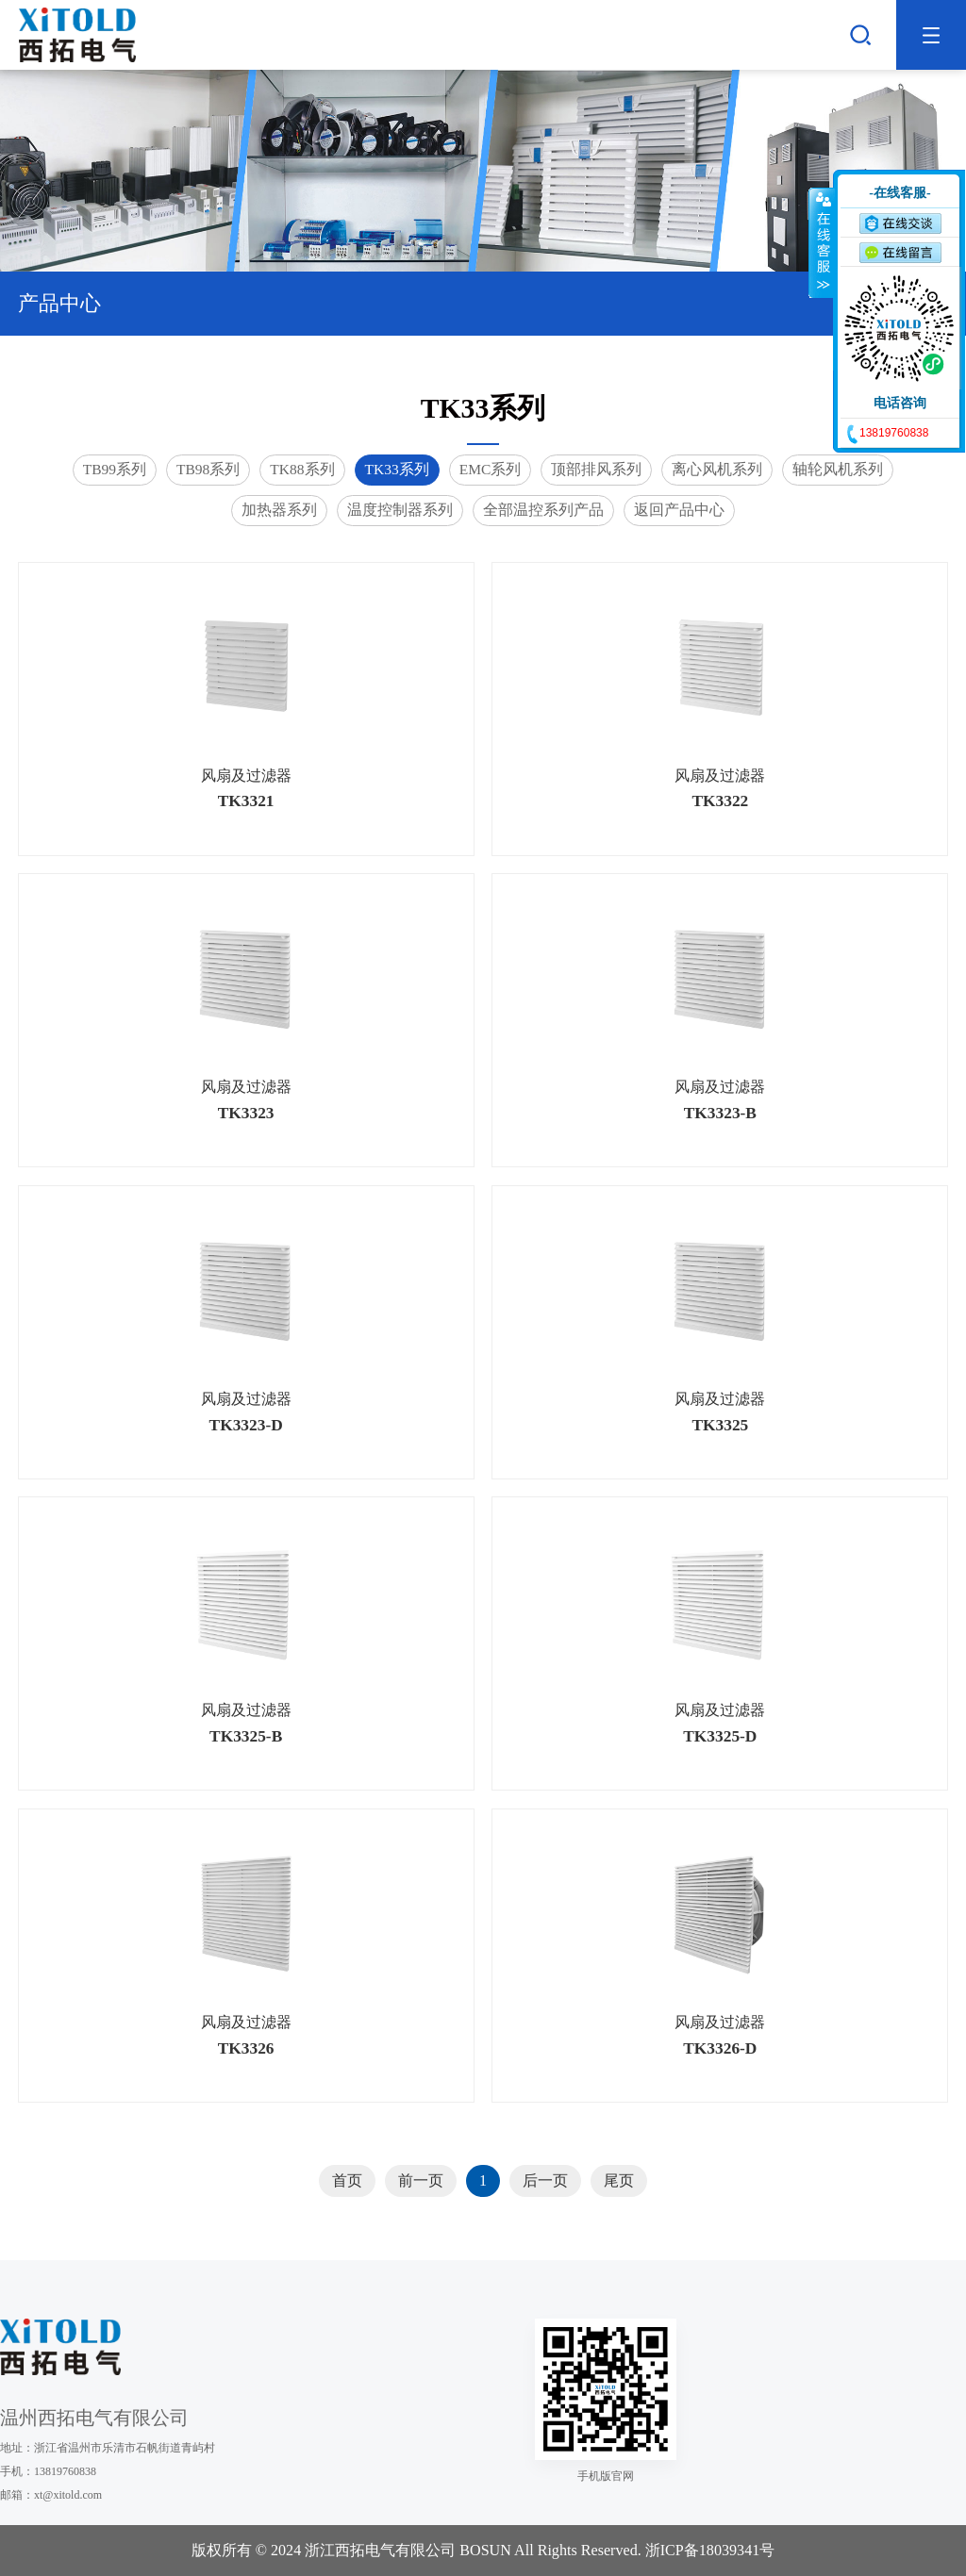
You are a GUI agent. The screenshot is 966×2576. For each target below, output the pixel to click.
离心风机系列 (717, 469)
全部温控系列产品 (543, 510)
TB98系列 (208, 469)
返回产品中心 (679, 510)
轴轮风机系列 (837, 469)
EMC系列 (490, 469)
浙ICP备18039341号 (710, 2550)
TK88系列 (302, 469)
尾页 (619, 2180)
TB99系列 (114, 469)
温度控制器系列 (400, 510)
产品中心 (483, 303)
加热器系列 (279, 510)
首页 (347, 2180)
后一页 (545, 2180)
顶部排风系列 (596, 469)
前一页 (420, 2180)
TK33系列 (397, 469)
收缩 (821, 242)
